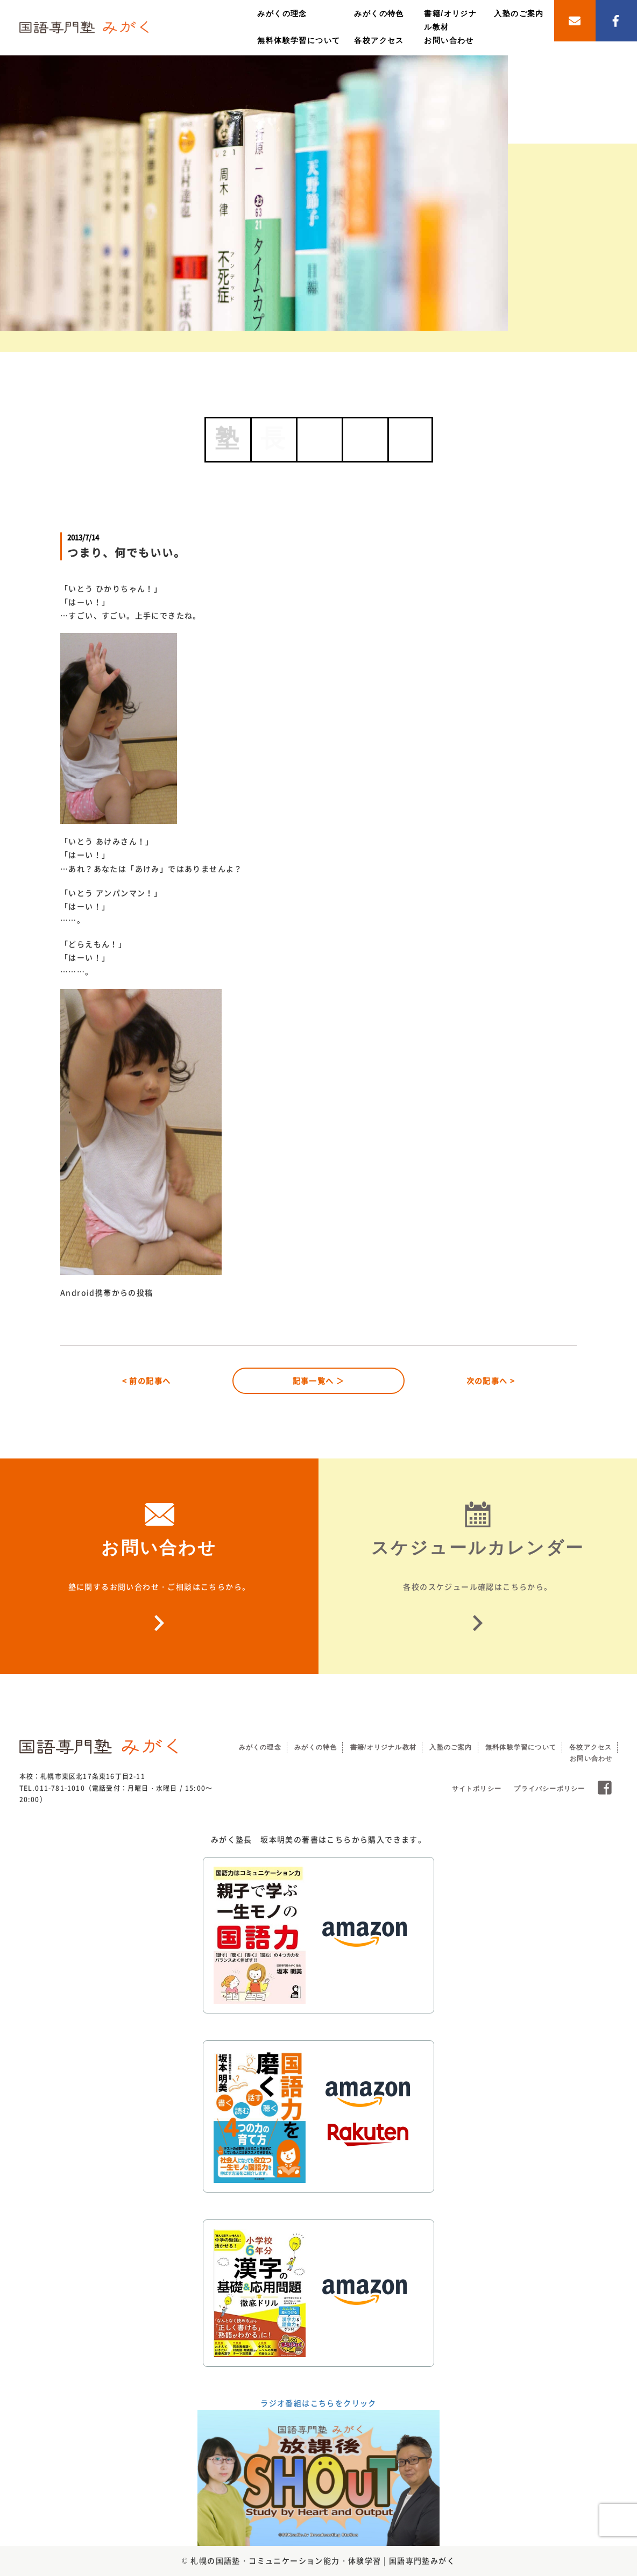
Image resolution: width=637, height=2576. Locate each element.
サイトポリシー (476, 1788)
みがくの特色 (379, 13)
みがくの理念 (282, 13)
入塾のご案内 (518, 13)
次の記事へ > (490, 1380)
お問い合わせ (448, 40)
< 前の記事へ (146, 1380)
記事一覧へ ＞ (319, 1380)
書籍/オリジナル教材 (383, 1747)
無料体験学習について (298, 40)
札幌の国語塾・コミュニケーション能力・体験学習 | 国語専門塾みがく (322, 2560)
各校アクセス (379, 40)
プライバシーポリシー (549, 1788)
